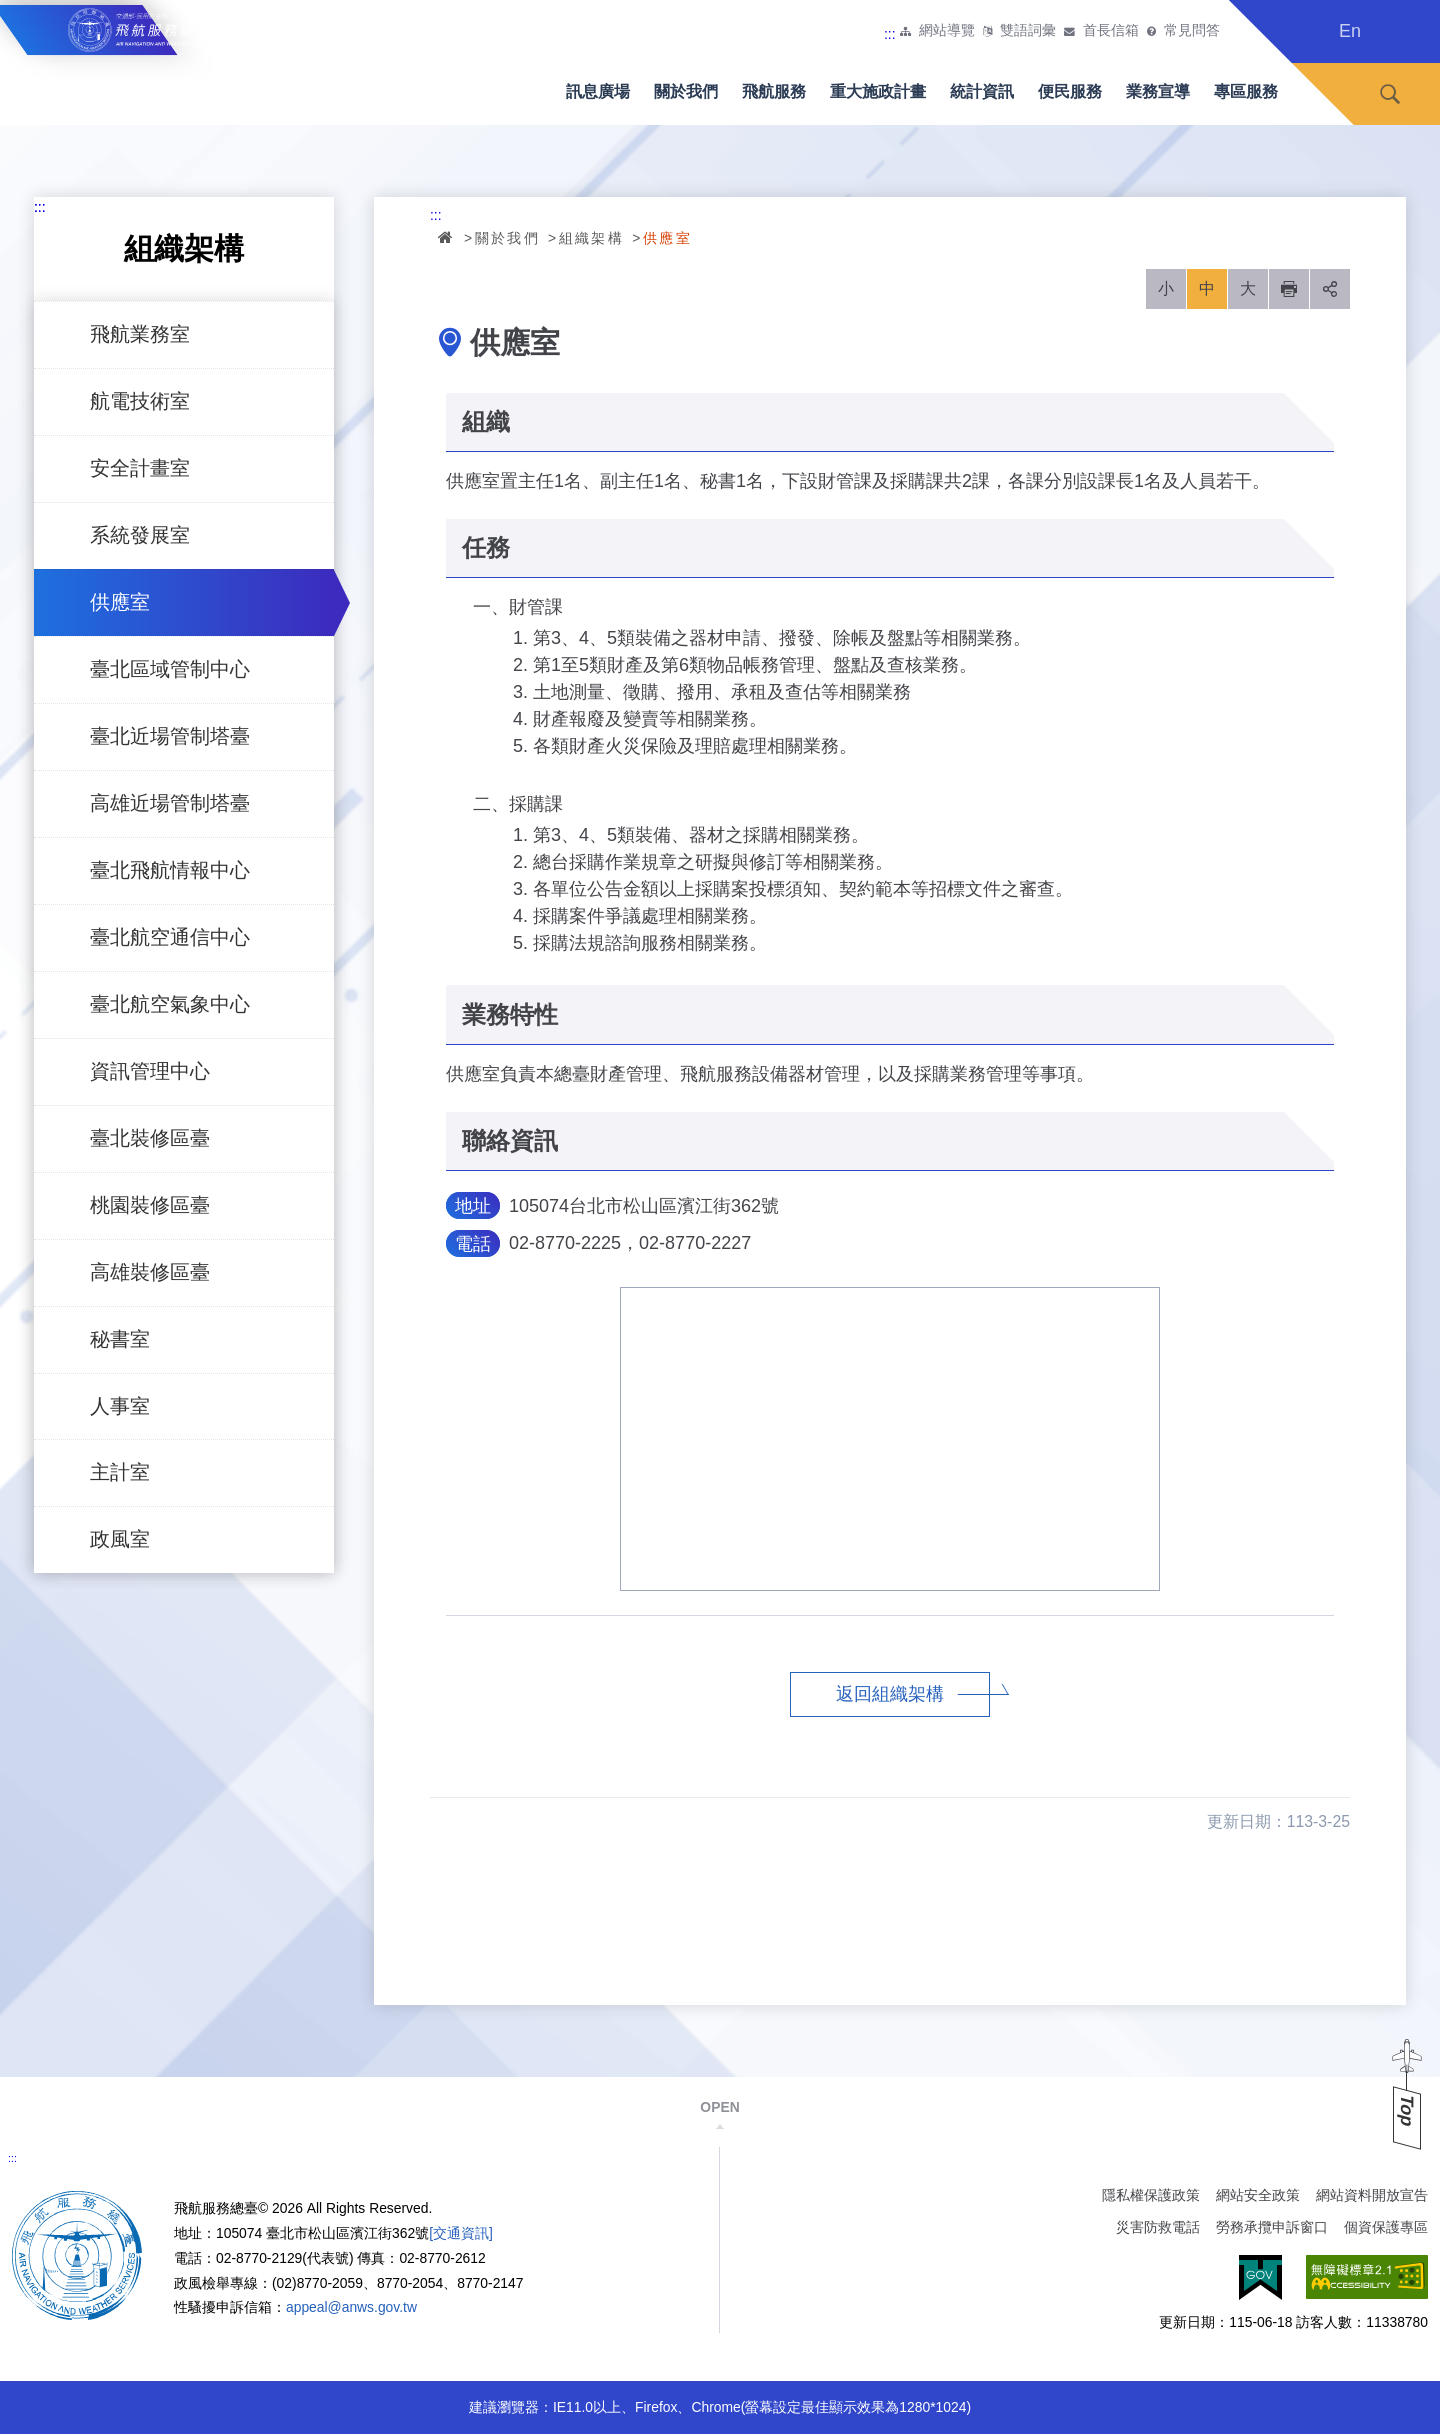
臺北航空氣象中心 (170, 1004)
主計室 (120, 1472)
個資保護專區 (1386, 2227)
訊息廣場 (598, 91)
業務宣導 (1158, 91)
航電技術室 (140, 401)
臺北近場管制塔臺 (170, 736)
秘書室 (120, 1339)
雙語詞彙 (1028, 31)
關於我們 (686, 91)
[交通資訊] (461, 2233)
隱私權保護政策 (1151, 2195)
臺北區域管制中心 (170, 669)
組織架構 (592, 238)
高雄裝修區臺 (150, 1272)
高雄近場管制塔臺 (170, 803)
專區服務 (1246, 91)
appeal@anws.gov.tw (351, 2307)
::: (890, 34)
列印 (1289, 289)
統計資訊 (982, 91)
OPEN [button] (719, 2107)
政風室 (120, 1539)
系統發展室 (140, 535)
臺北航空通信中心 (170, 937)
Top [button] (1407, 2110)
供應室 (120, 602)
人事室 (120, 1406)
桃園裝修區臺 (150, 1205)
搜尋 (1390, 94)
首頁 (447, 237)
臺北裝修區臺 (150, 1138)
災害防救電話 (1158, 2227)
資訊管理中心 (150, 1071)
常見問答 (1192, 31)
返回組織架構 (890, 1694)
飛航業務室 (140, 334)
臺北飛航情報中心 (170, 870)
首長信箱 (1111, 31)
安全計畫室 (140, 468)
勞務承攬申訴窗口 (1272, 2227)
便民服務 (1070, 91)
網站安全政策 (1258, 2195)
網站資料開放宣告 (1372, 2195)
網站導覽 (947, 31)
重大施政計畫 (878, 91)
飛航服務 (774, 91)
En (1350, 31)
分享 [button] (1330, 289)
